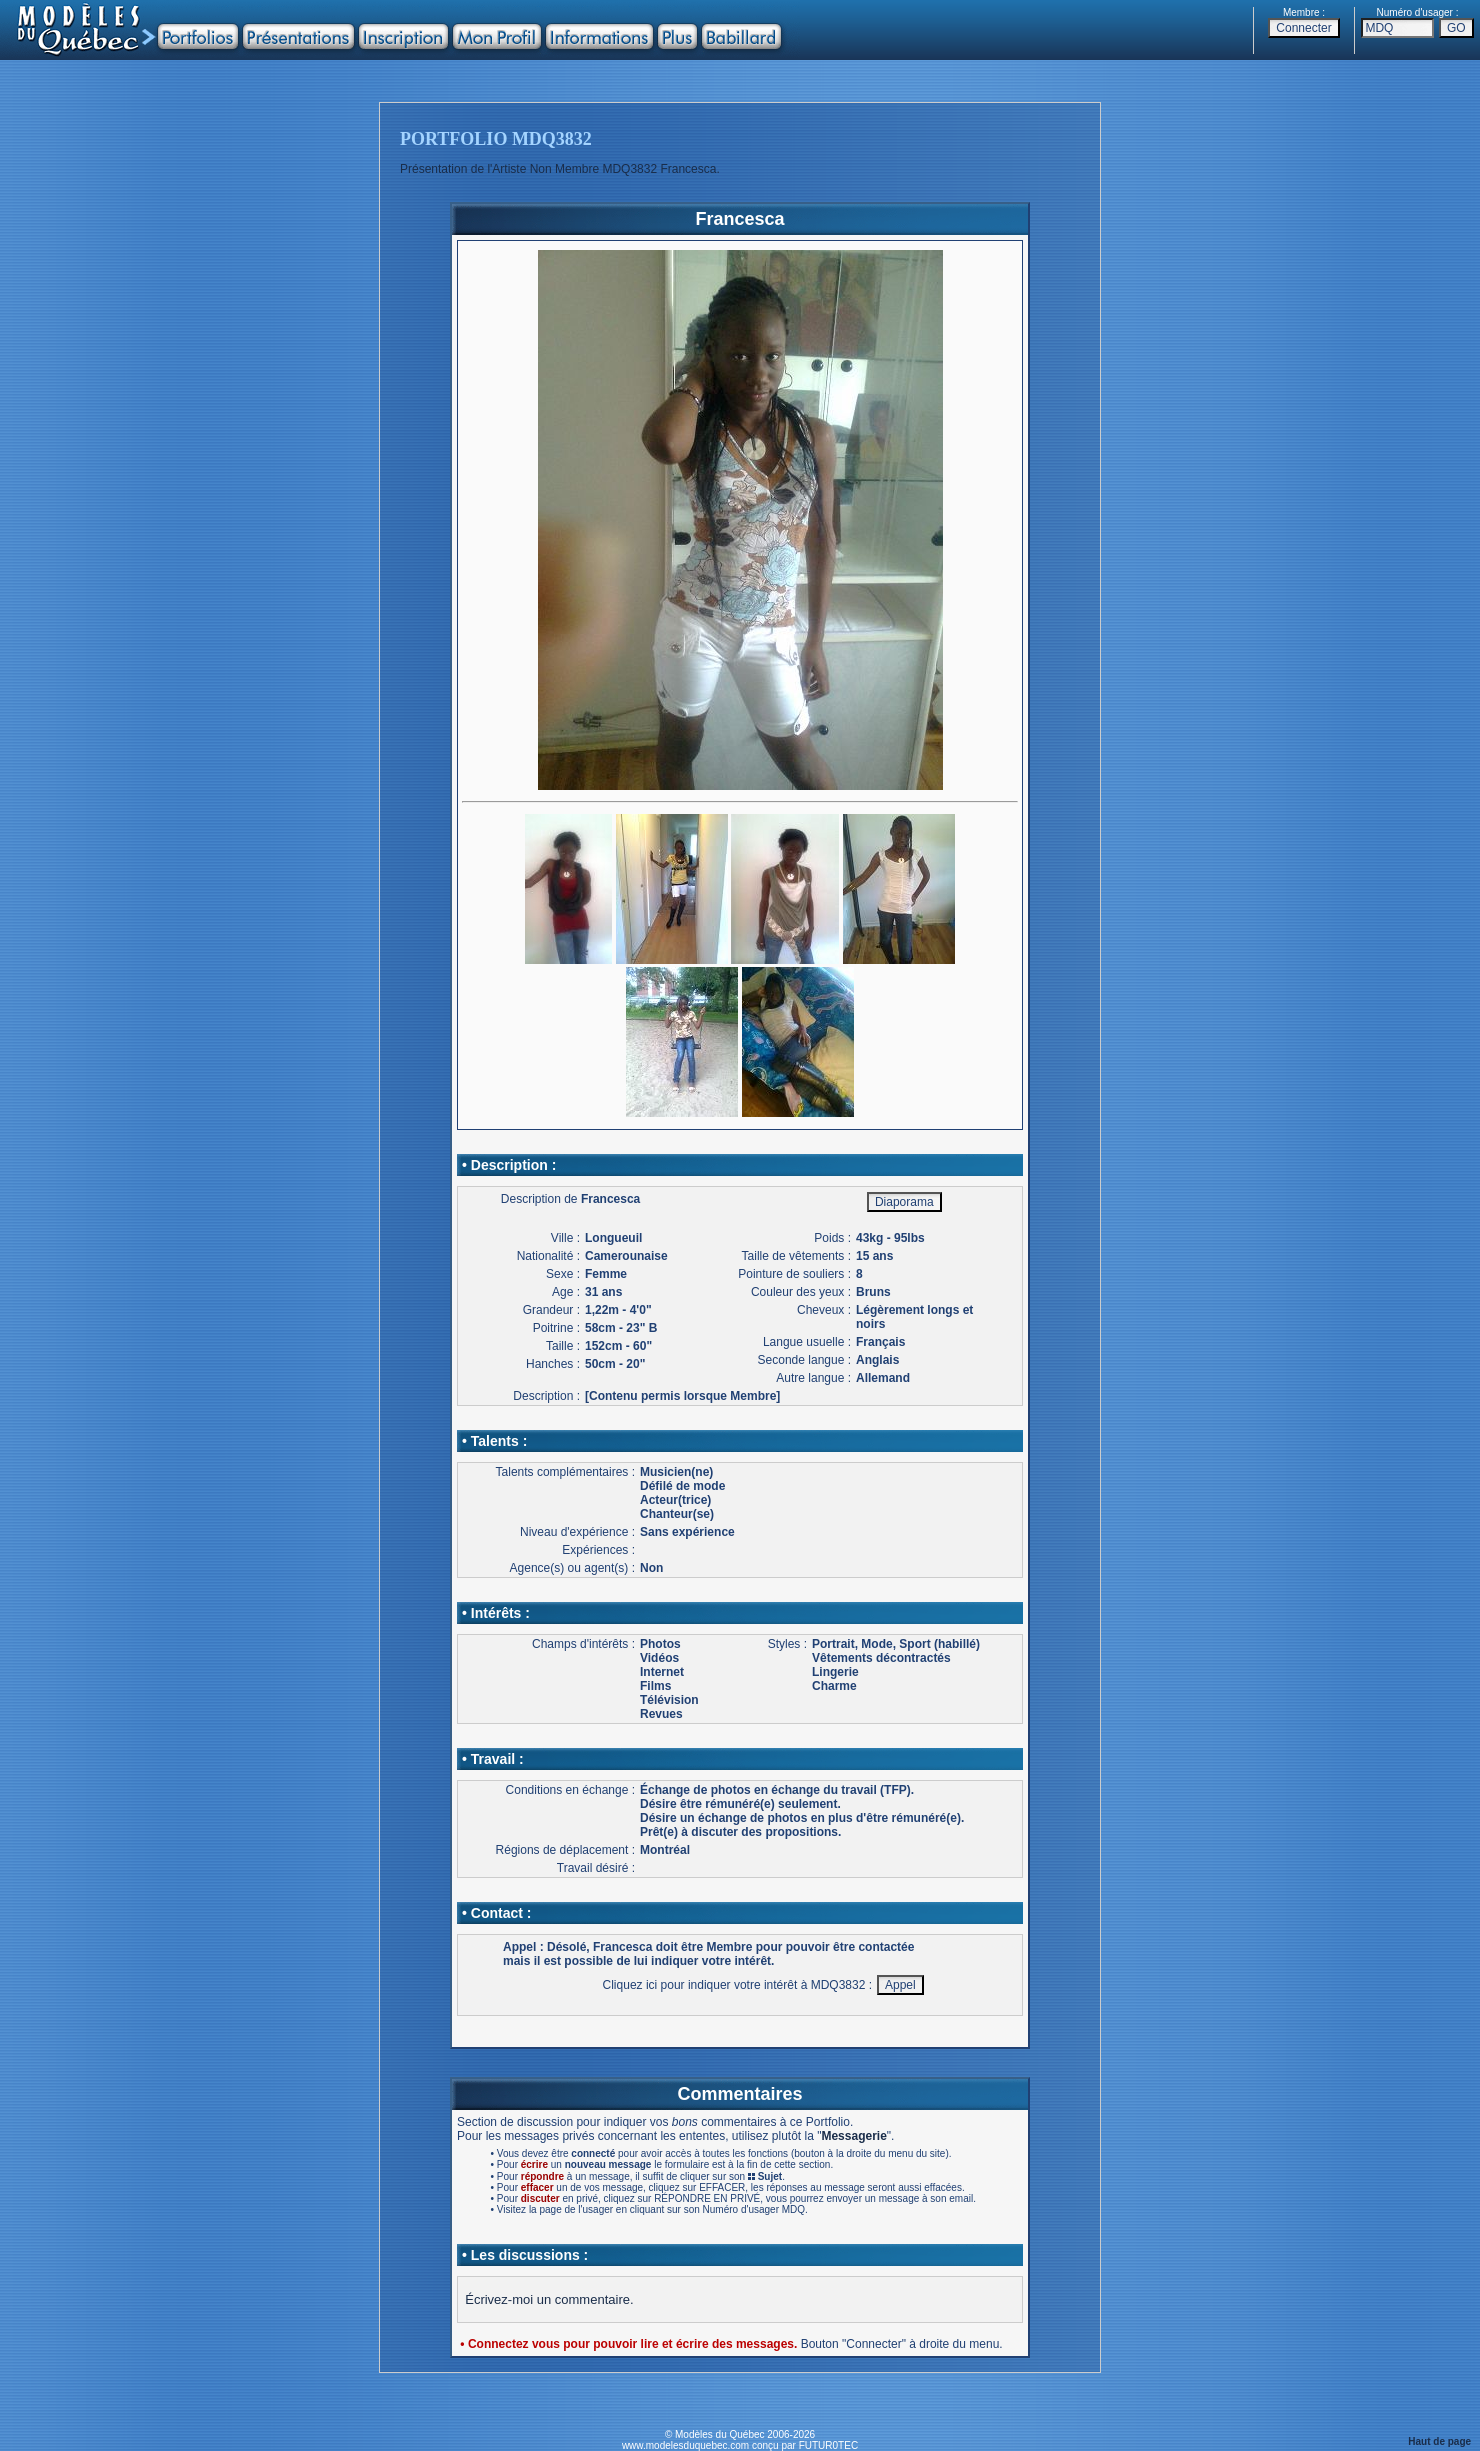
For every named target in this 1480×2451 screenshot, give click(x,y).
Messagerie (853, 2136)
